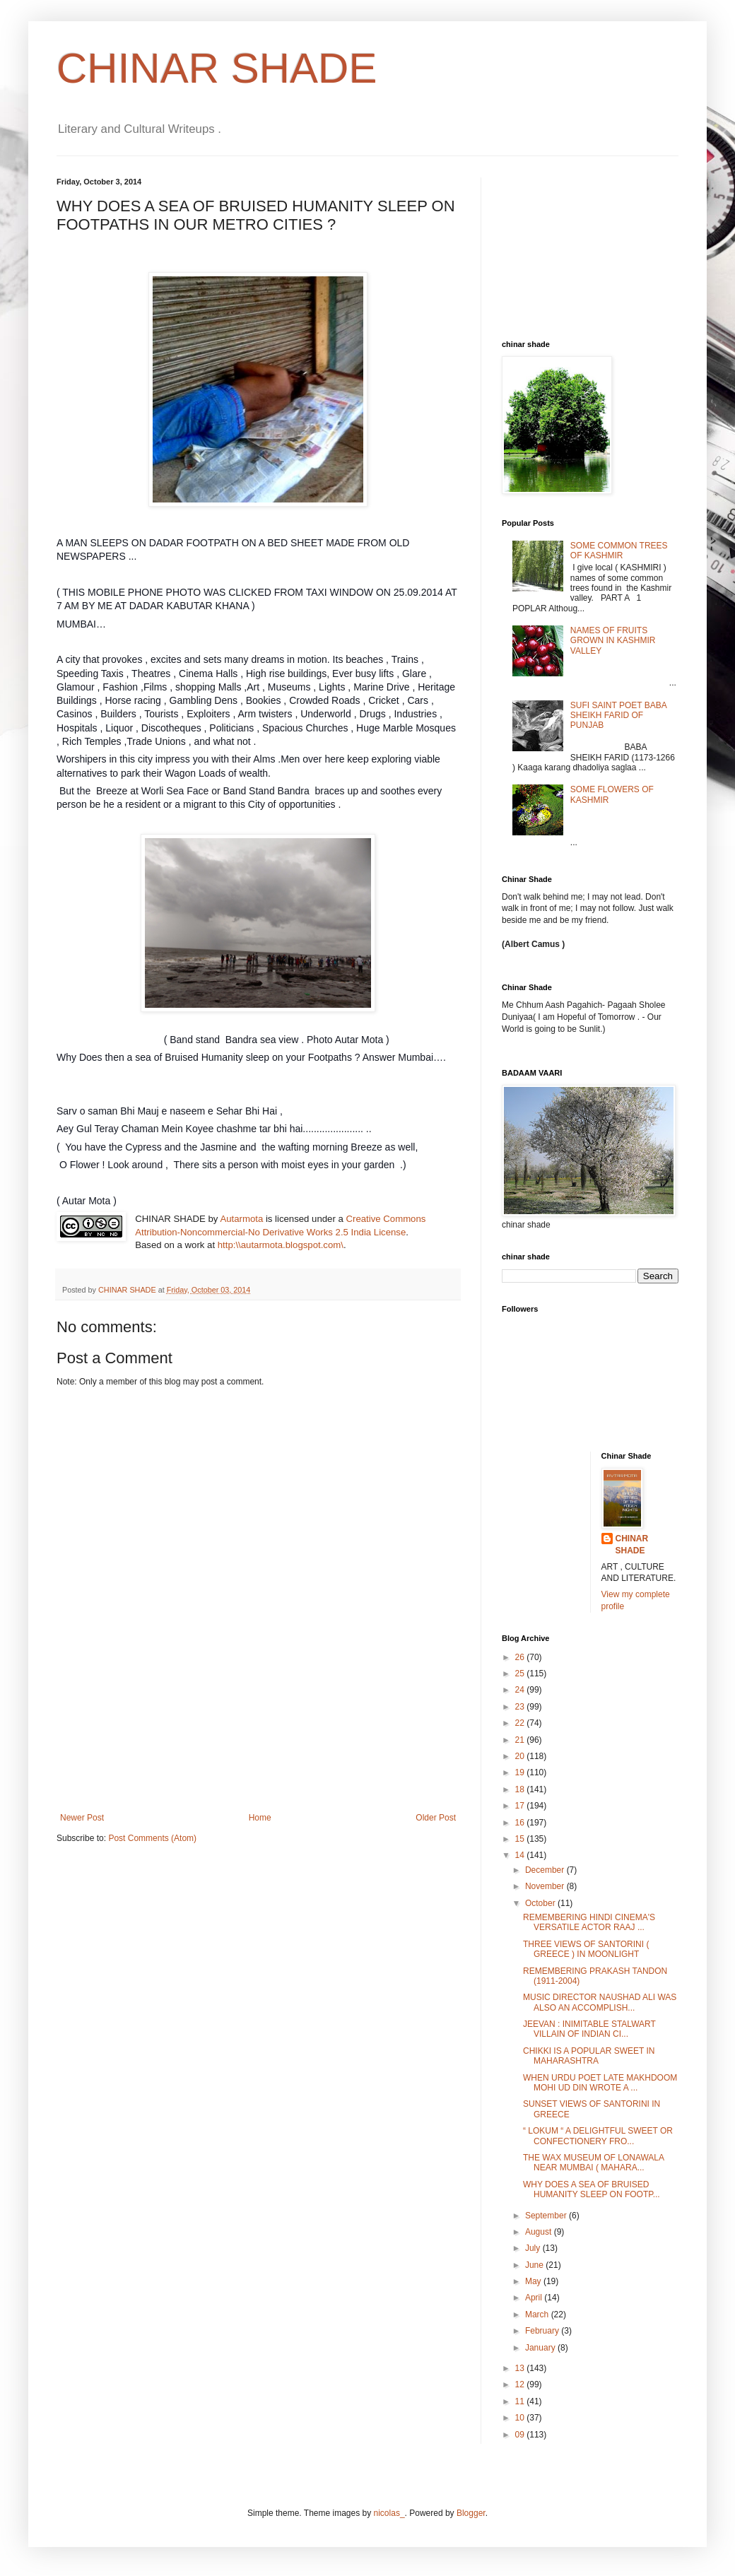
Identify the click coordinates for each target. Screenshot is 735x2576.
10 (521, 2418)
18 (521, 1789)
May (534, 2281)
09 (521, 2435)
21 (521, 1740)
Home (260, 1818)
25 (521, 1673)
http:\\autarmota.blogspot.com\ (280, 1245)
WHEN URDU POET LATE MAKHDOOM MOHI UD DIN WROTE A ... (600, 2083)
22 (521, 1723)
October (541, 1903)
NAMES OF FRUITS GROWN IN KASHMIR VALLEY (613, 640)
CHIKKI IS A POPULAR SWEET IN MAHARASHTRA (589, 2056)
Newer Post (82, 1818)
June (535, 2265)
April (534, 2297)
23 (521, 1707)
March (538, 2314)
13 (521, 2368)
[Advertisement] (257, 1751)
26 (521, 1657)
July (534, 2248)
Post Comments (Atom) (152, 1838)
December (546, 1870)
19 (521, 1772)
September (547, 2216)
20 (521, 1756)
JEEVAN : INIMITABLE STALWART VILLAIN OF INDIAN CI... (589, 2029)
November (546, 1886)
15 (521, 1839)
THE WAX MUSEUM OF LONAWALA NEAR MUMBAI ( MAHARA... (593, 2162)
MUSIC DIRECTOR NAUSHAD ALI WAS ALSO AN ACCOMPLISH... (599, 2002)
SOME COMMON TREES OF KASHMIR (619, 550)
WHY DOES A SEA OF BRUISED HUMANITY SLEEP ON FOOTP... (591, 2189)
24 (521, 1690)
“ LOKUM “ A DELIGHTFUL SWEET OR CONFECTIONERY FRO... (598, 2136)
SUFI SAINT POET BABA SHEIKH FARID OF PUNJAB (618, 715)
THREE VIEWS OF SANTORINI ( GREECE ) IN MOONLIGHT (586, 1949)
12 (521, 2384)
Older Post (436, 1818)
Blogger (471, 2513)
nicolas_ (389, 2513)
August (539, 2232)
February (543, 2331)
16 (521, 1823)
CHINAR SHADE (217, 68)
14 (521, 1855)
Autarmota (241, 1218)
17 (521, 1806)
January (541, 2348)
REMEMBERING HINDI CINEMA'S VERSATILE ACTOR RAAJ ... (589, 1922)
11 (521, 2401)
